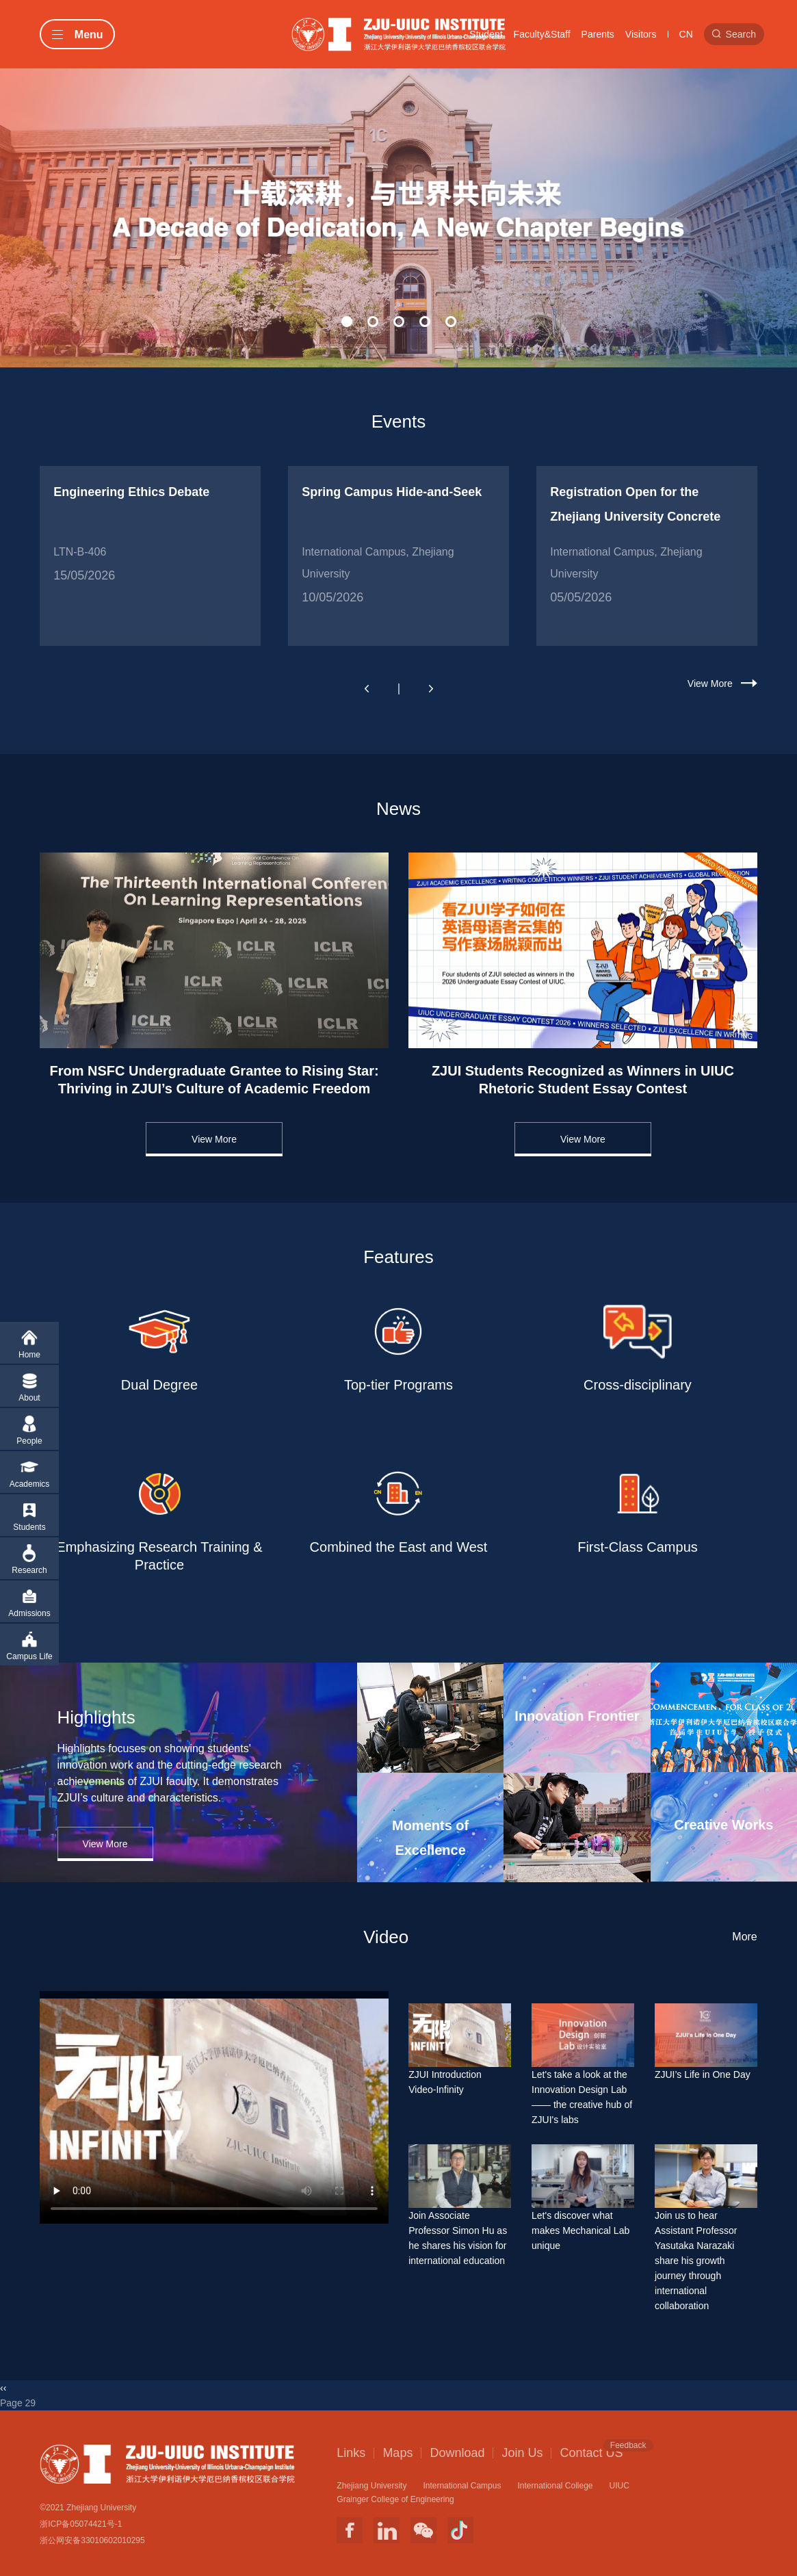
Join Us (522, 2453)
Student (485, 34)
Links (351, 2453)
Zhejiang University (371, 2485)
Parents (598, 34)
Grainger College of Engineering (395, 2499)
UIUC (619, 2485)
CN (686, 34)
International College (554, 2485)
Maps (397, 2453)
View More (710, 683)
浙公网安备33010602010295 (92, 2540)
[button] (346, 321)
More (744, 1936)
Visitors (641, 34)
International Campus (462, 2485)
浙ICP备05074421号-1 (81, 2524)
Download (457, 2453)
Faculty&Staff (542, 34)
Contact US (591, 2452)
